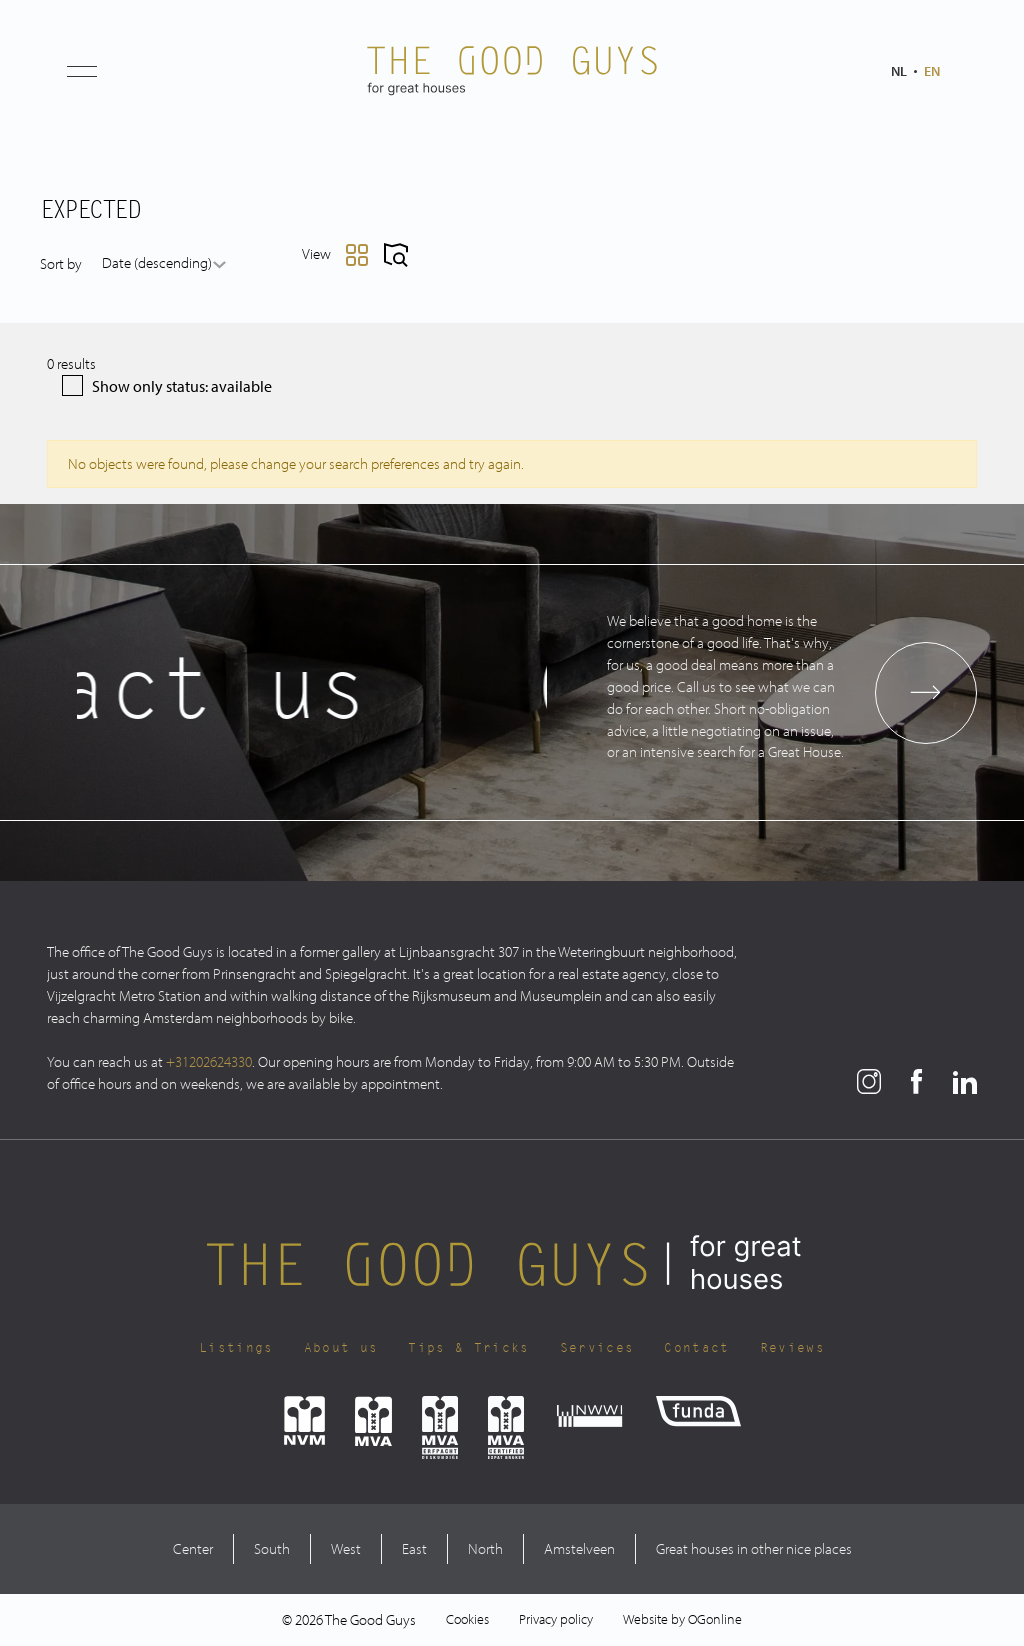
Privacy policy (556, 1619)
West (346, 1548)
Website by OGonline (682, 1619)
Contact (696, 1348)
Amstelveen (579, 1548)
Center (193, 1548)
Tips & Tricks (468, 1348)
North (485, 1548)
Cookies (467, 1619)
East (414, 1548)
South (272, 1548)
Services (597, 1348)
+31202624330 (209, 1061)
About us (341, 1348)
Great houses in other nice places (754, 1548)
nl (899, 71)
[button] (82, 71)
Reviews (792, 1348)
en (932, 71)
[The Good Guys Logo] (512, 71)
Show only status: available (167, 385)
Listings (236, 1348)
